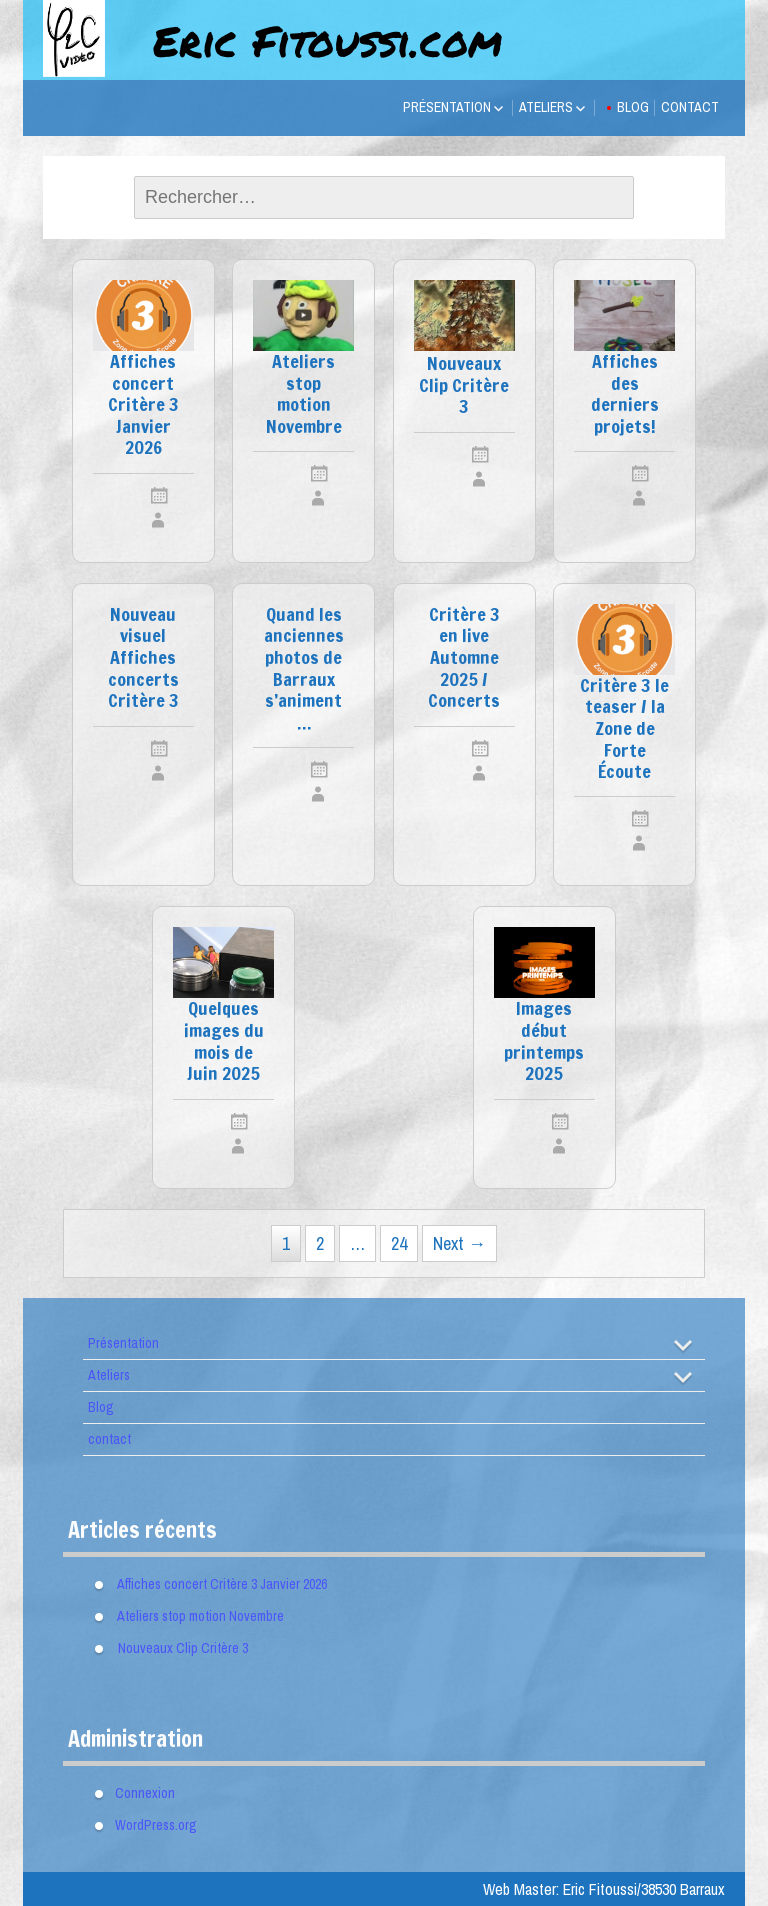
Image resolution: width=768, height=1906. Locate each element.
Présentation (447, 107)
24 (399, 1243)
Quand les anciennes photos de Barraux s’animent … (304, 669)
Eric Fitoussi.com (327, 40)
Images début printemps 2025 (544, 1042)
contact (690, 107)
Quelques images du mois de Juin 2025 (224, 1042)
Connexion (145, 1793)
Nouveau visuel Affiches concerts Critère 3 (143, 658)
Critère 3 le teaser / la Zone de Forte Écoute (624, 729)
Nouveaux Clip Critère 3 (464, 386)
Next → (459, 1243)
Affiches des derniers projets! (625, 395)
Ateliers (546, 107)
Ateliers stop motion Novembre (304, 395)
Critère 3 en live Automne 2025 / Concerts (464, 658)
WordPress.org (156, 1825)
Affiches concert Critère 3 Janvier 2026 (143, 405)
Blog (633, 107)
